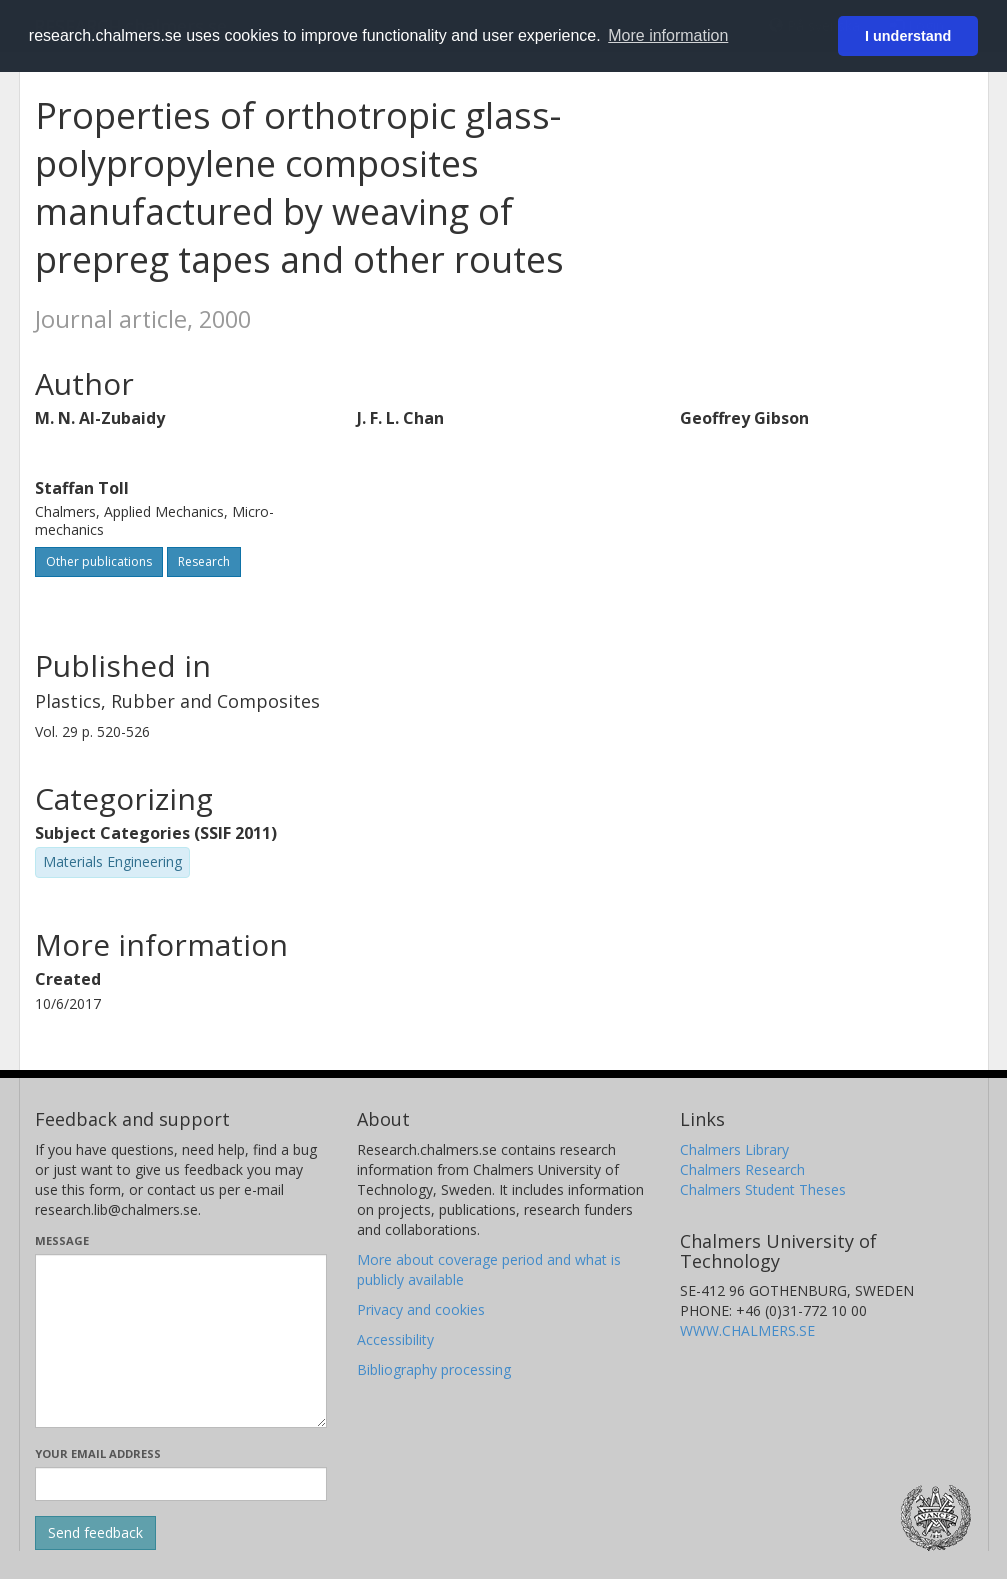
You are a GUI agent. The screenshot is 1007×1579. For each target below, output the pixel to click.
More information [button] (668, 35)
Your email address (98, 1453)
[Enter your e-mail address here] (181, 1484)
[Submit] (95, 1533)
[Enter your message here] (181, 1341)
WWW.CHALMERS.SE (747, 1330)
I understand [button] (908, 36)
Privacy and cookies (421, 1309)
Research (204, 561)
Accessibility (395, 1339)
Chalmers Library (734, 1149)
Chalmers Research (742, 1169)
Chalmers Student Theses (763, 1189)
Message (62, 1240)
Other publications (99, 561)
